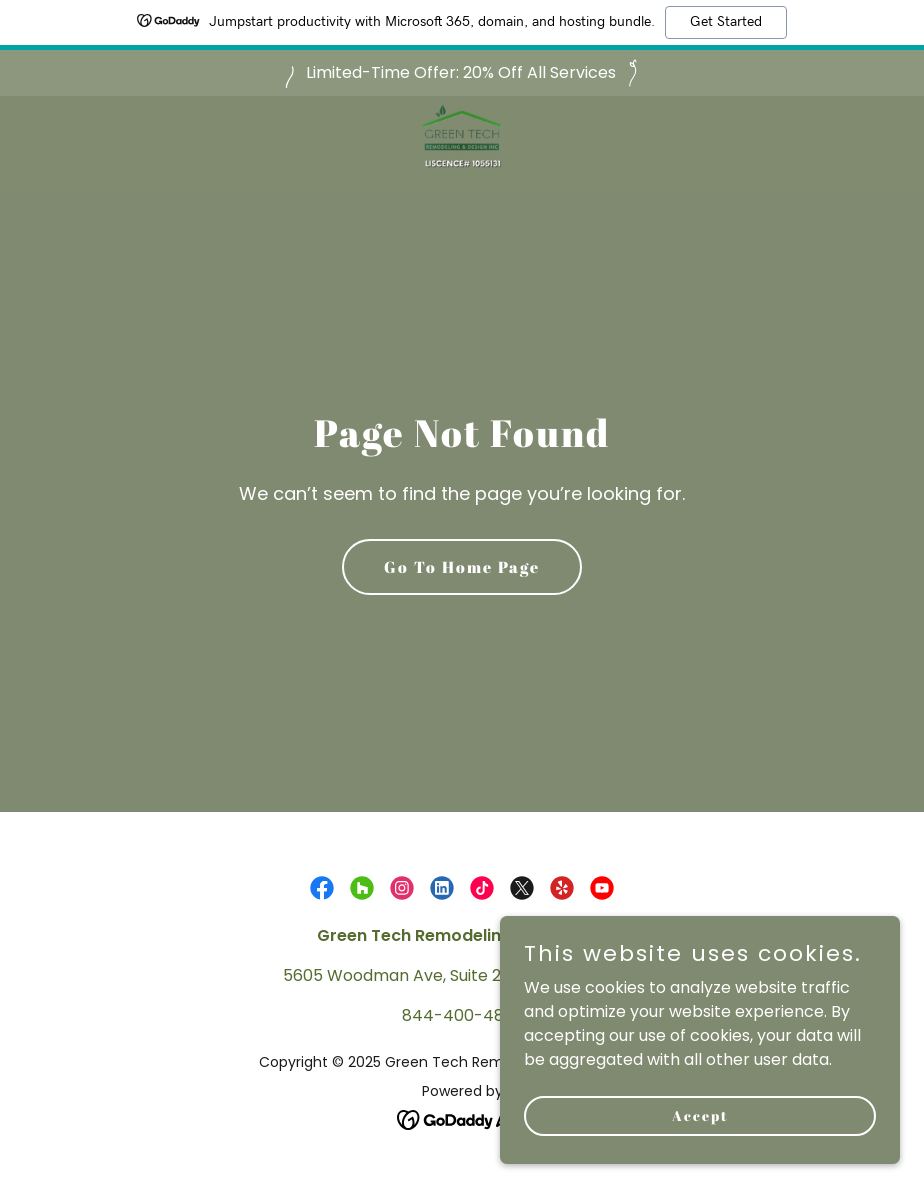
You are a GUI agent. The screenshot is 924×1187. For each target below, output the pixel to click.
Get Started (726, 22)
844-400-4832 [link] (462, 1015)
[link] (462, 144)
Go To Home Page (462, 567)
